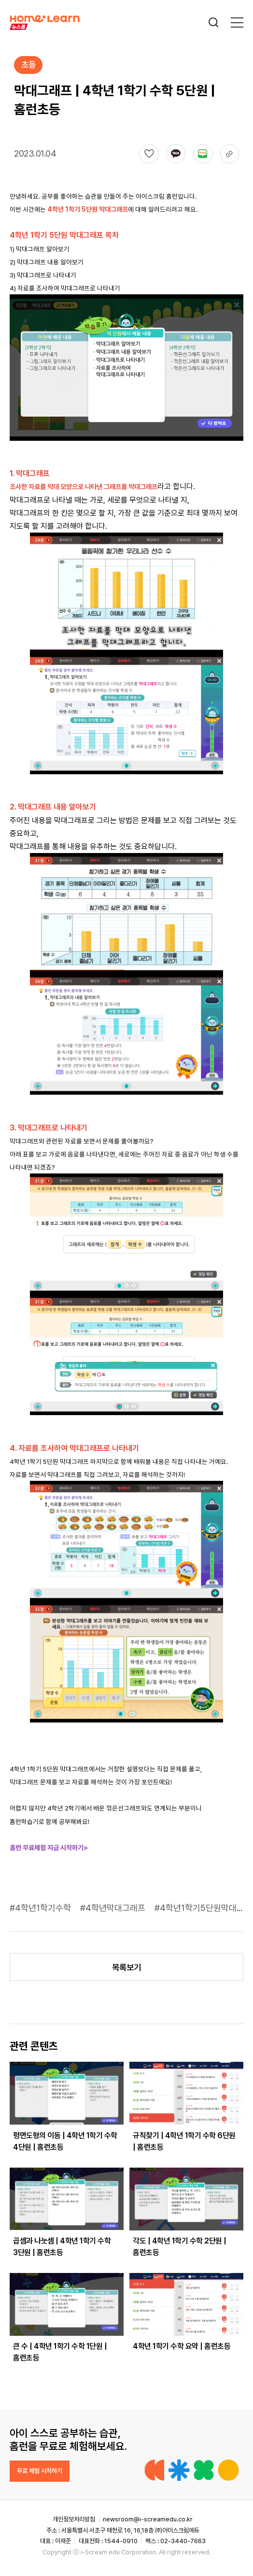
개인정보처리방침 (74, 2519)
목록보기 (126, 1967)
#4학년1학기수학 (41, 1908)
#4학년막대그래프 (114, 1908)
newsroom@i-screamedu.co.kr (148, 2519)
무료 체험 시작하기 (39, 2471)
